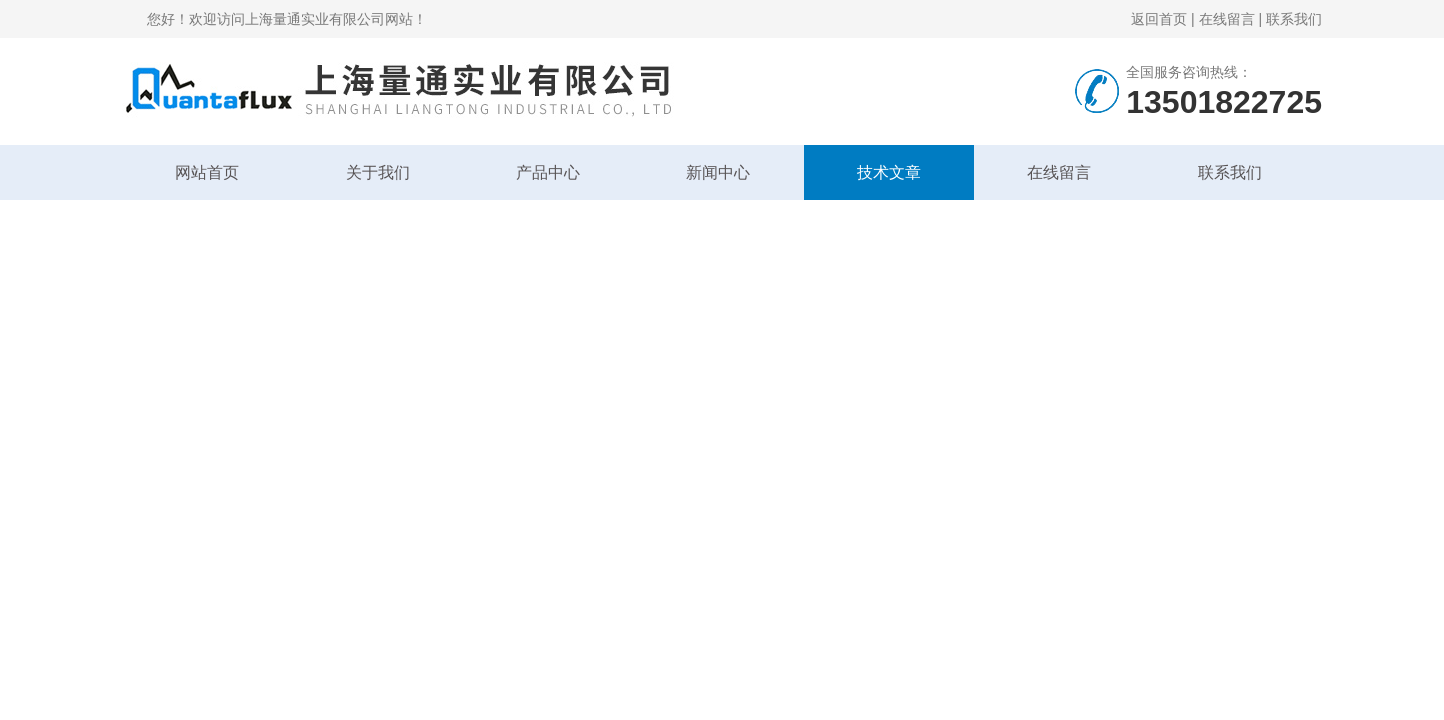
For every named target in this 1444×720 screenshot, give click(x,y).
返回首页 (1159, 19)
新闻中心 (718, 172)
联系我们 (1294, 19)
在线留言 (1227, 19)
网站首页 (207, 172)
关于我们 (378, 172)
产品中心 (548, 172)
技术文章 (889, 172)
